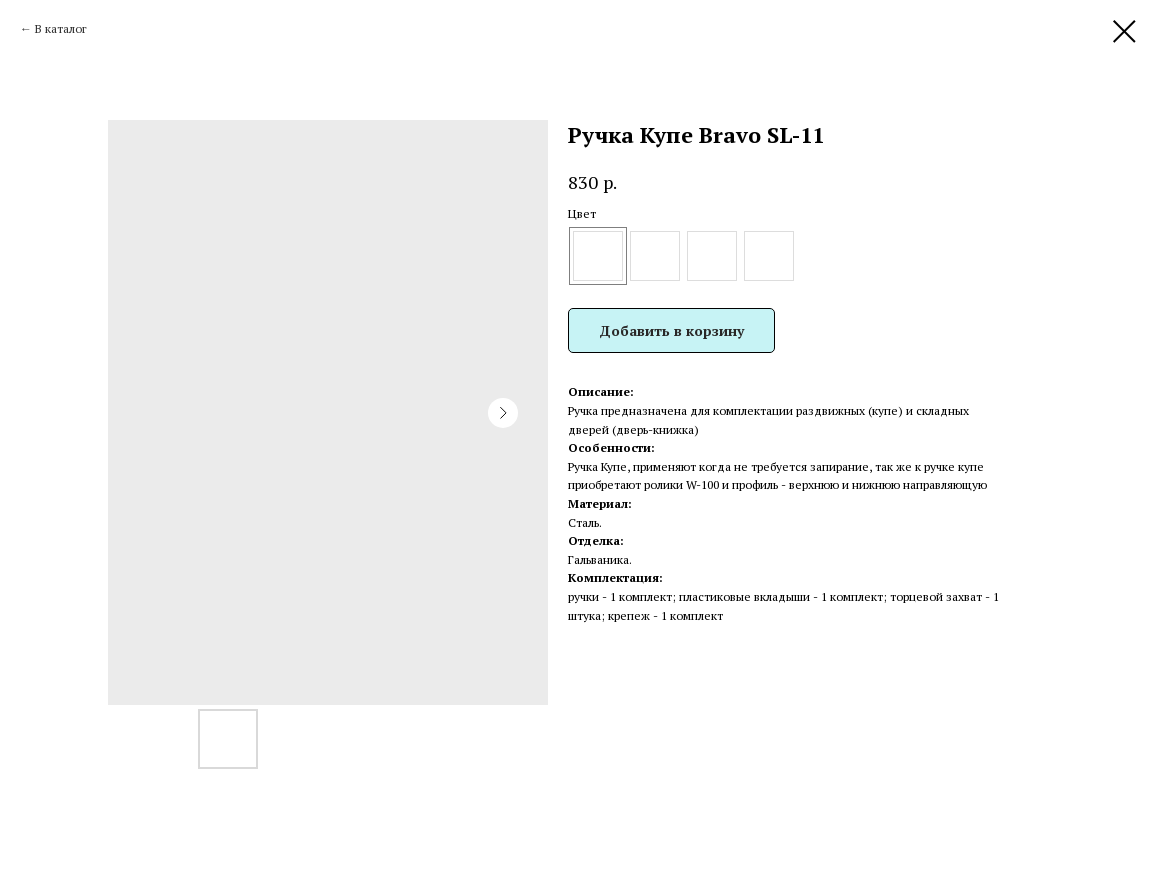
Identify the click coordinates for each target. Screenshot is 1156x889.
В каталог (61, 28)
